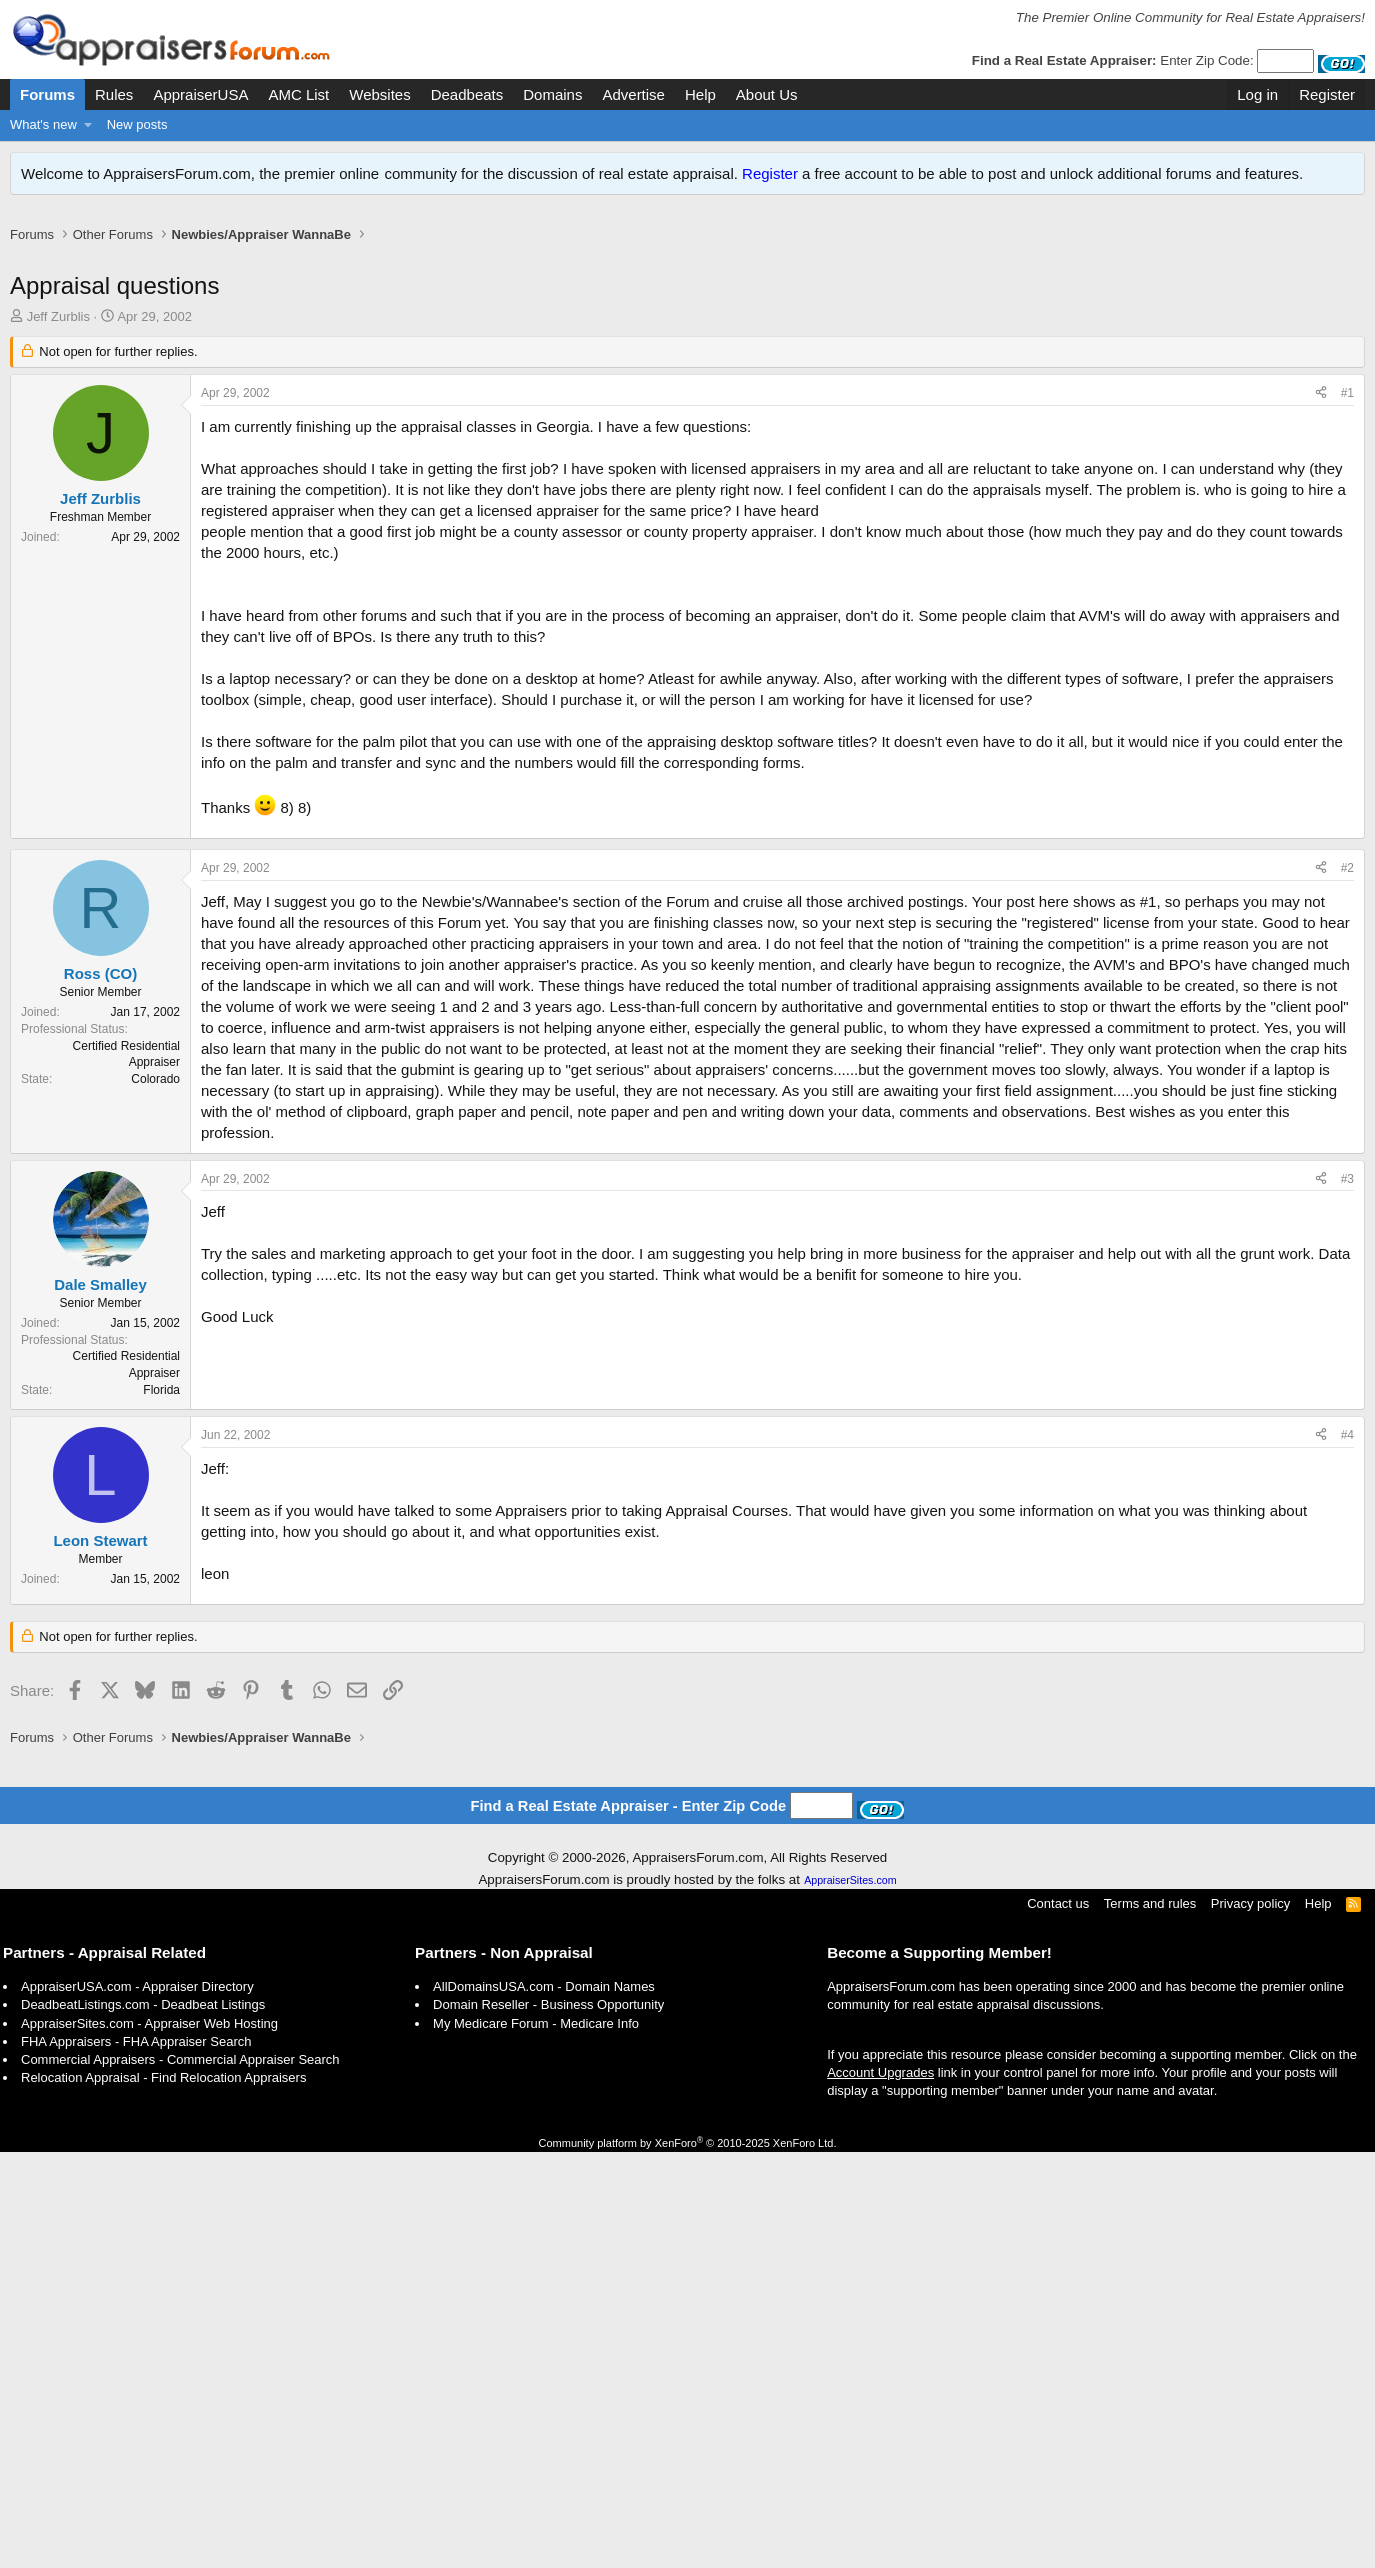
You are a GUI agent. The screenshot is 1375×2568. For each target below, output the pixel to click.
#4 (1347, 1435)
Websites (379, 94)
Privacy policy (1250, 1903)
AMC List (298, 94)
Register (770, 173)
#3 (1347, 1179)
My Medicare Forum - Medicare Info (536, 2023)
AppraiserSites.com (850, 1880)
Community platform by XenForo (688, 2143)
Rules (114, 94)
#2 (1347, 868)
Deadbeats (467, 94)
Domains (552, 94)
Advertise (633, 94)
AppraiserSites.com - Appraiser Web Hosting (149, 2023)
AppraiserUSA (200, 94)
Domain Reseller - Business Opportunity (548, 2004)
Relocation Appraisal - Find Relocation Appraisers (163, 2077)
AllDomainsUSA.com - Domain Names (544, 1986)
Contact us (1058, 1903)
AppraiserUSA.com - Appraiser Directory (137, 1986)
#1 (1347, 393)
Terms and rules (1150, 1903)
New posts (137, 124)
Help (700, 94)
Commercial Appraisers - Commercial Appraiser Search (180, 2059)
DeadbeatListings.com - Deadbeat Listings (143, 2004)
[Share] (1321, 393)
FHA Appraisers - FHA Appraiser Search (136, 2041)
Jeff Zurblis (58, 316)
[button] (88, 125)
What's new (43, 124)
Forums (47, 94)
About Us (767, 94)
